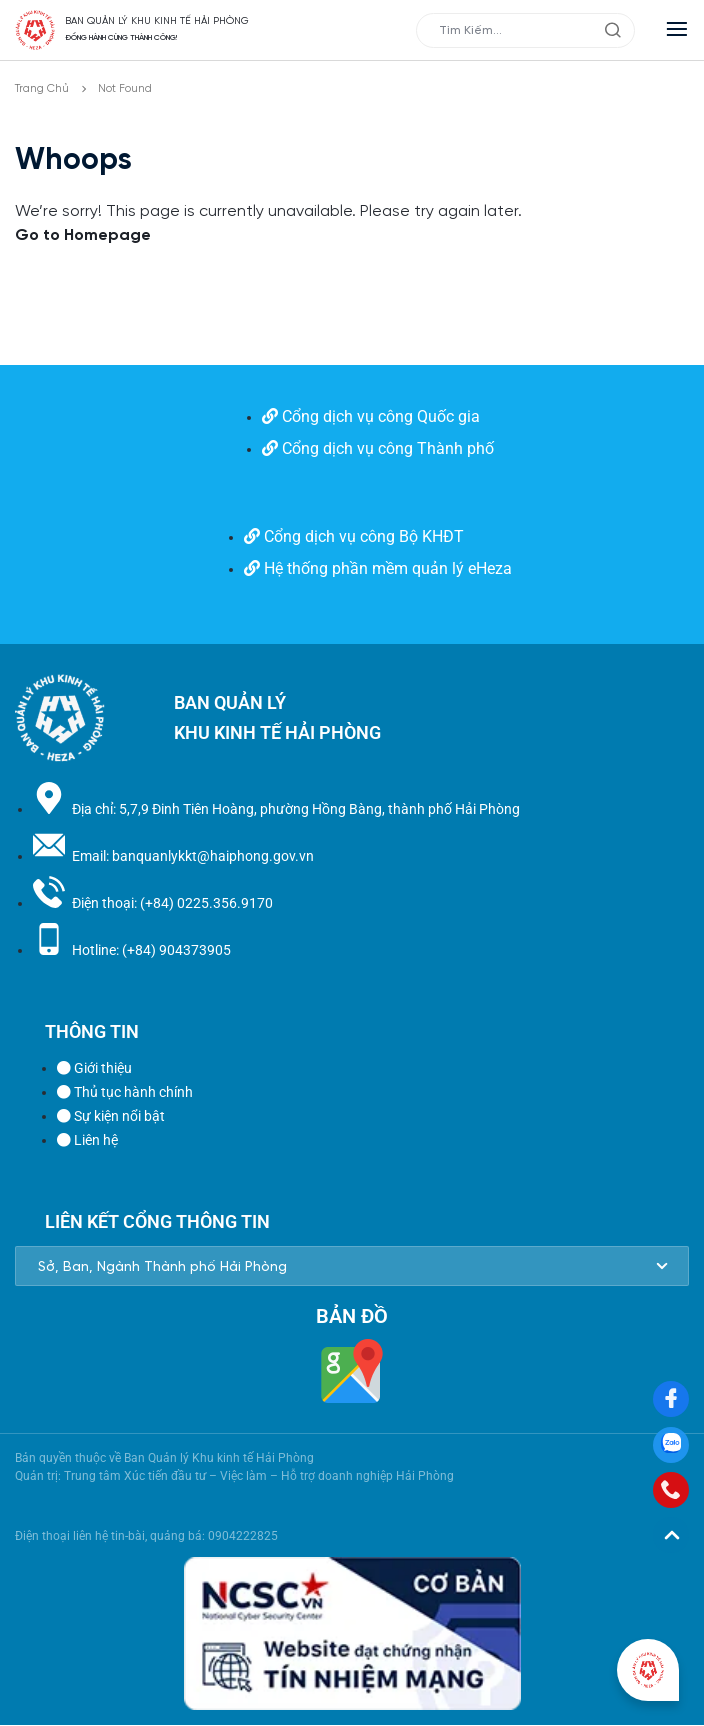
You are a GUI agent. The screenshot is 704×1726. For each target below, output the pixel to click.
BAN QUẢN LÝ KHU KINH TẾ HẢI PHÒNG (157, 21)
